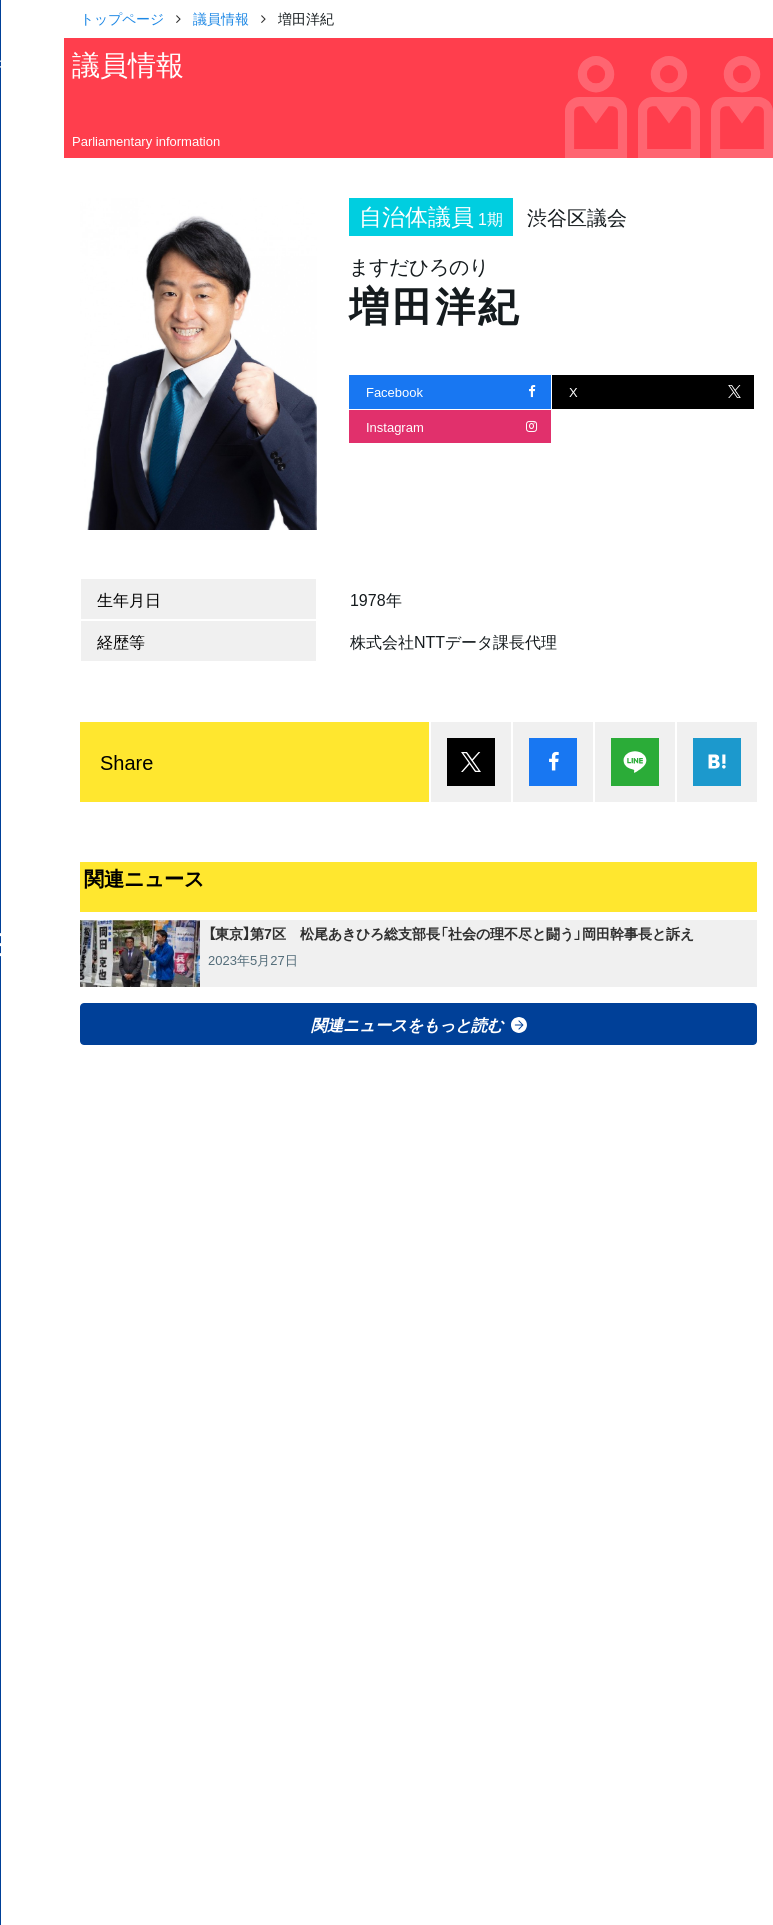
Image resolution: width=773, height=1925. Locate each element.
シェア (553, 762)
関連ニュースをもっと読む (407, 1024)
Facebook (394, 391)
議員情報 (221, 18)
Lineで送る (635, 762)
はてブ (717, 762)
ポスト (471, 762)
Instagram (395, 426)
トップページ (122, 18)
